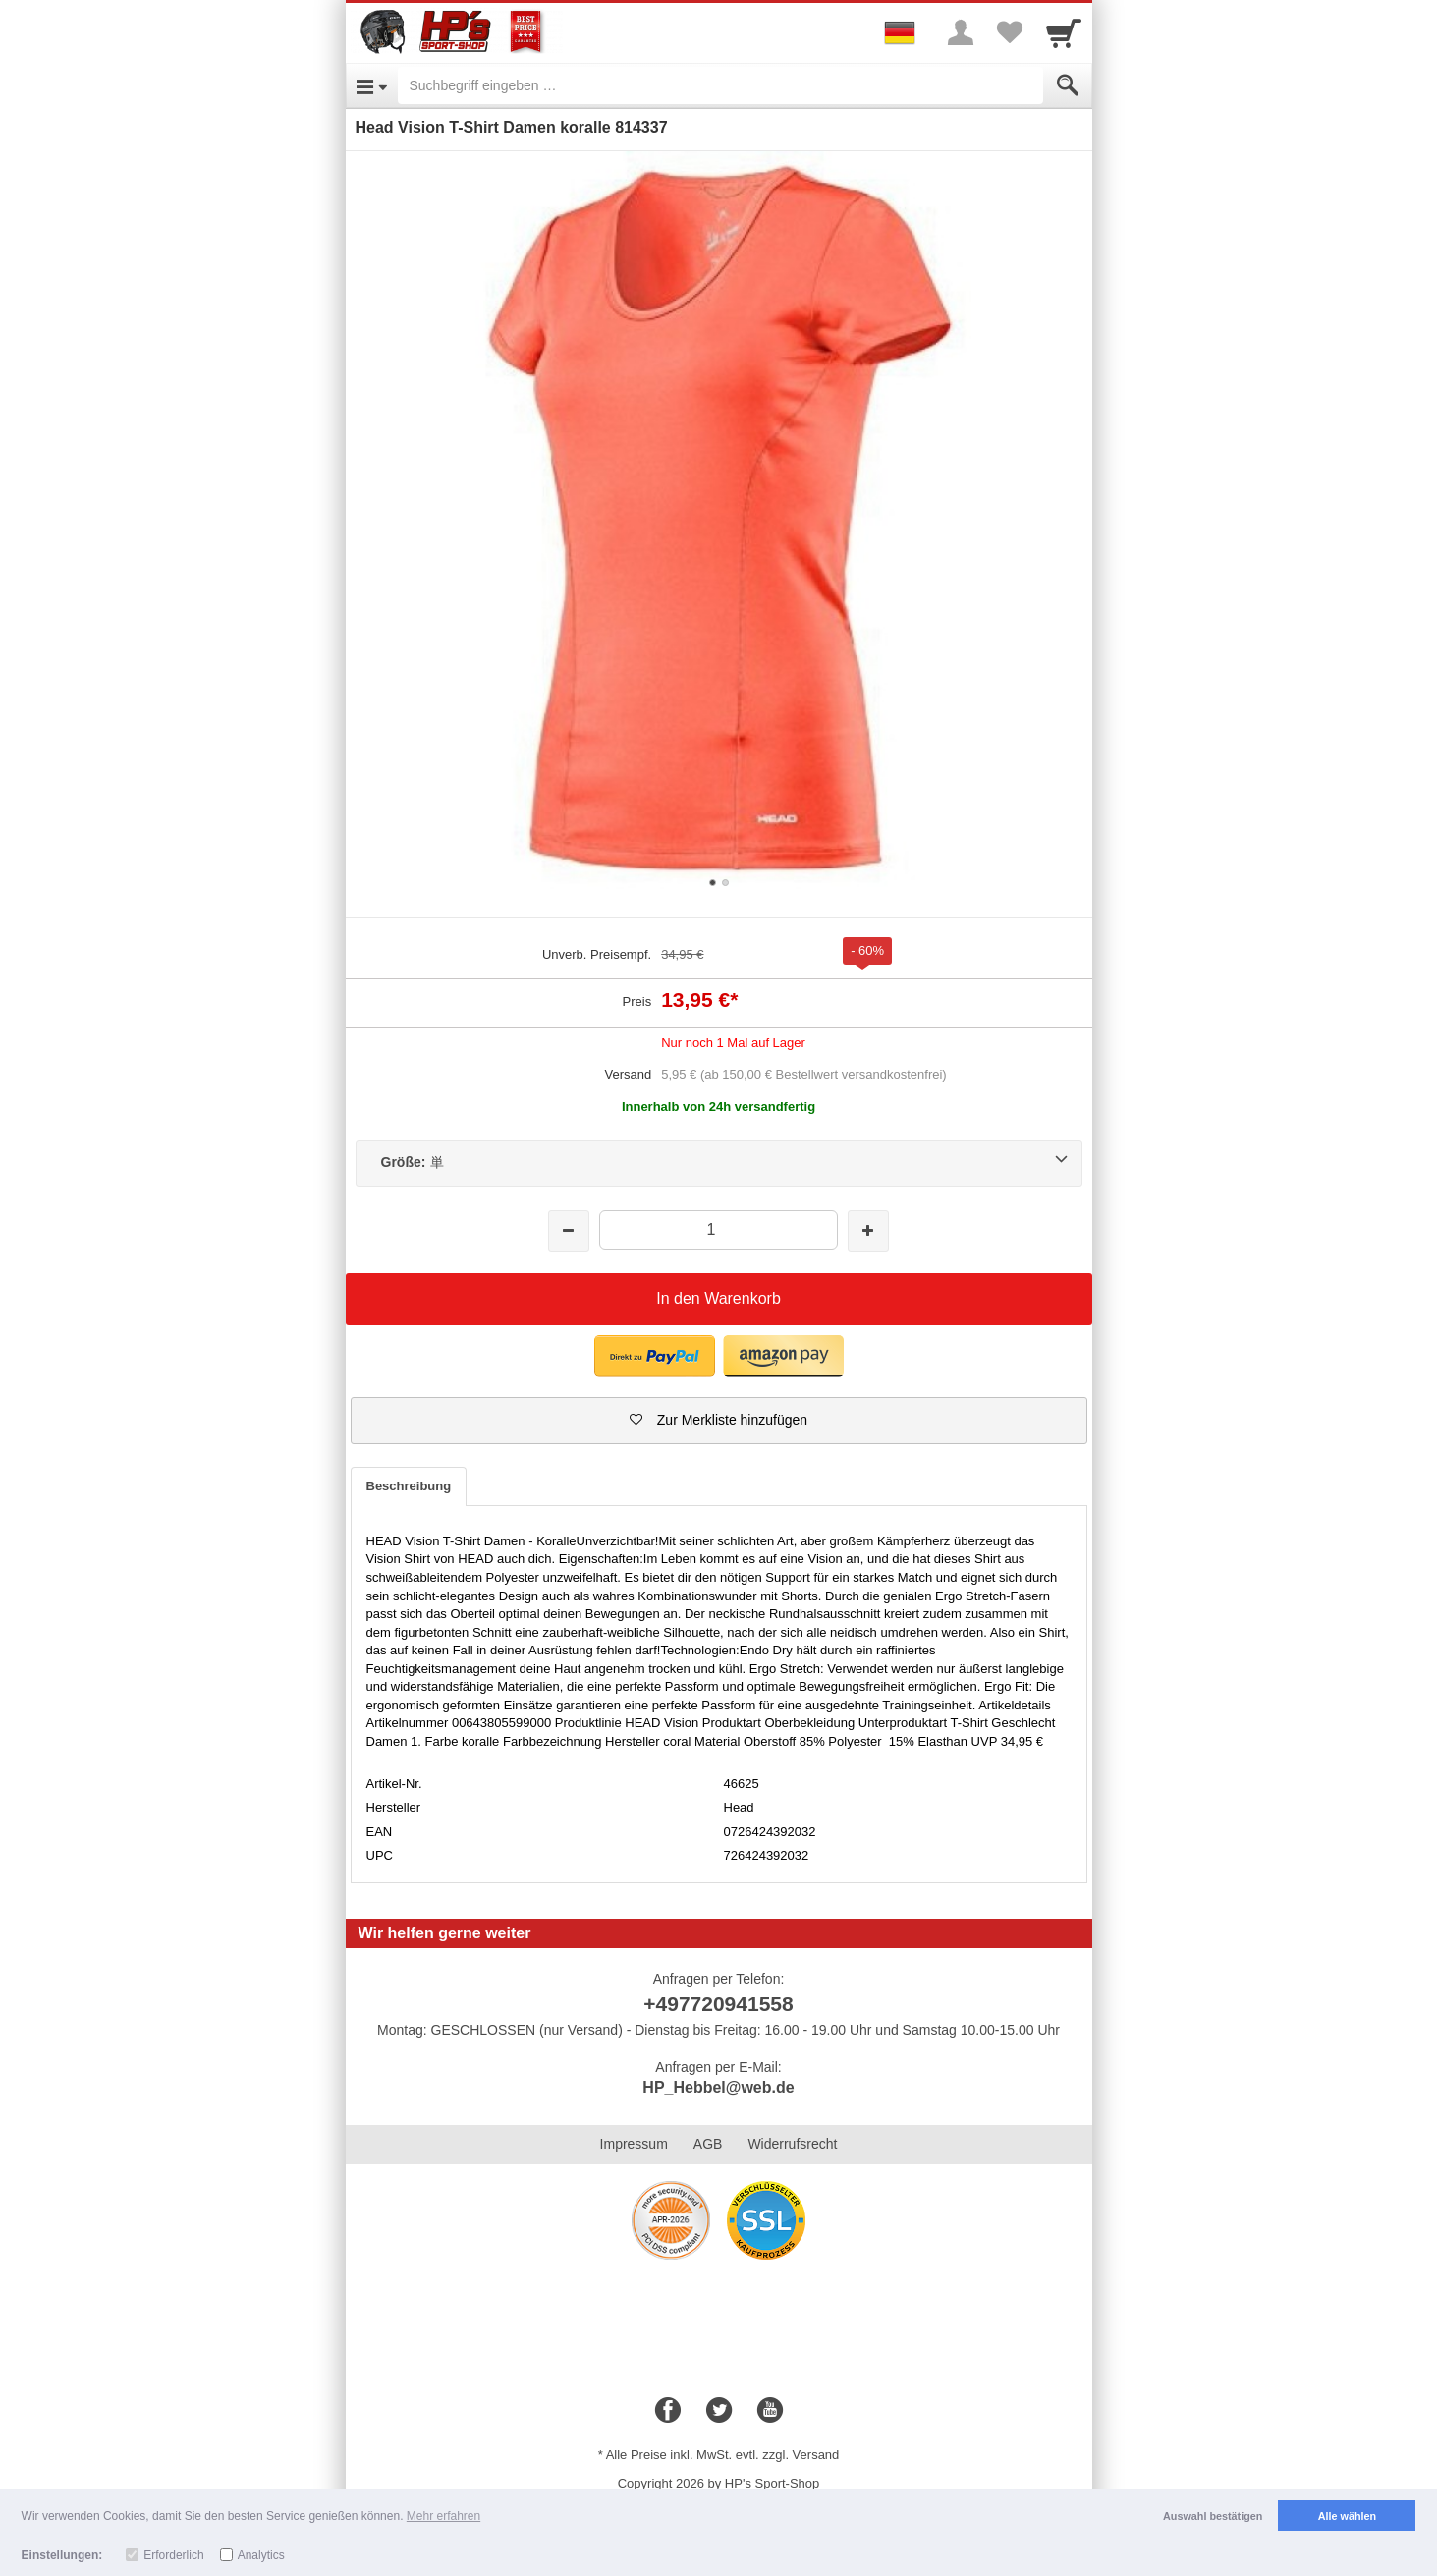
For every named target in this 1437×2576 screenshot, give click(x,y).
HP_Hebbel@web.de (718, 2087)
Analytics (261, 2555)
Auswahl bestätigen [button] (1212, 2516)
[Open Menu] (372, 85)
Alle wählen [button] (1347, 2516)
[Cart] (1063, 32)
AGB (708, 2144)
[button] (654, 1356)
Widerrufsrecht (792, 2144)
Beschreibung (409, 1486)
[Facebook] (667, 2410)
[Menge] (718, 1229)
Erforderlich (173, 2555)
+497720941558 (718, 2003)
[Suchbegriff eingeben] (720, 85)
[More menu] (960, 32)
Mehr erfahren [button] (443, 2516)
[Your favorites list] (1009, 32)
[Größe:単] (719, 1163)
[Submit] (1067, 85)
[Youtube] (770, 2410)
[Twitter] (719, 2410)
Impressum (634, 2144)
